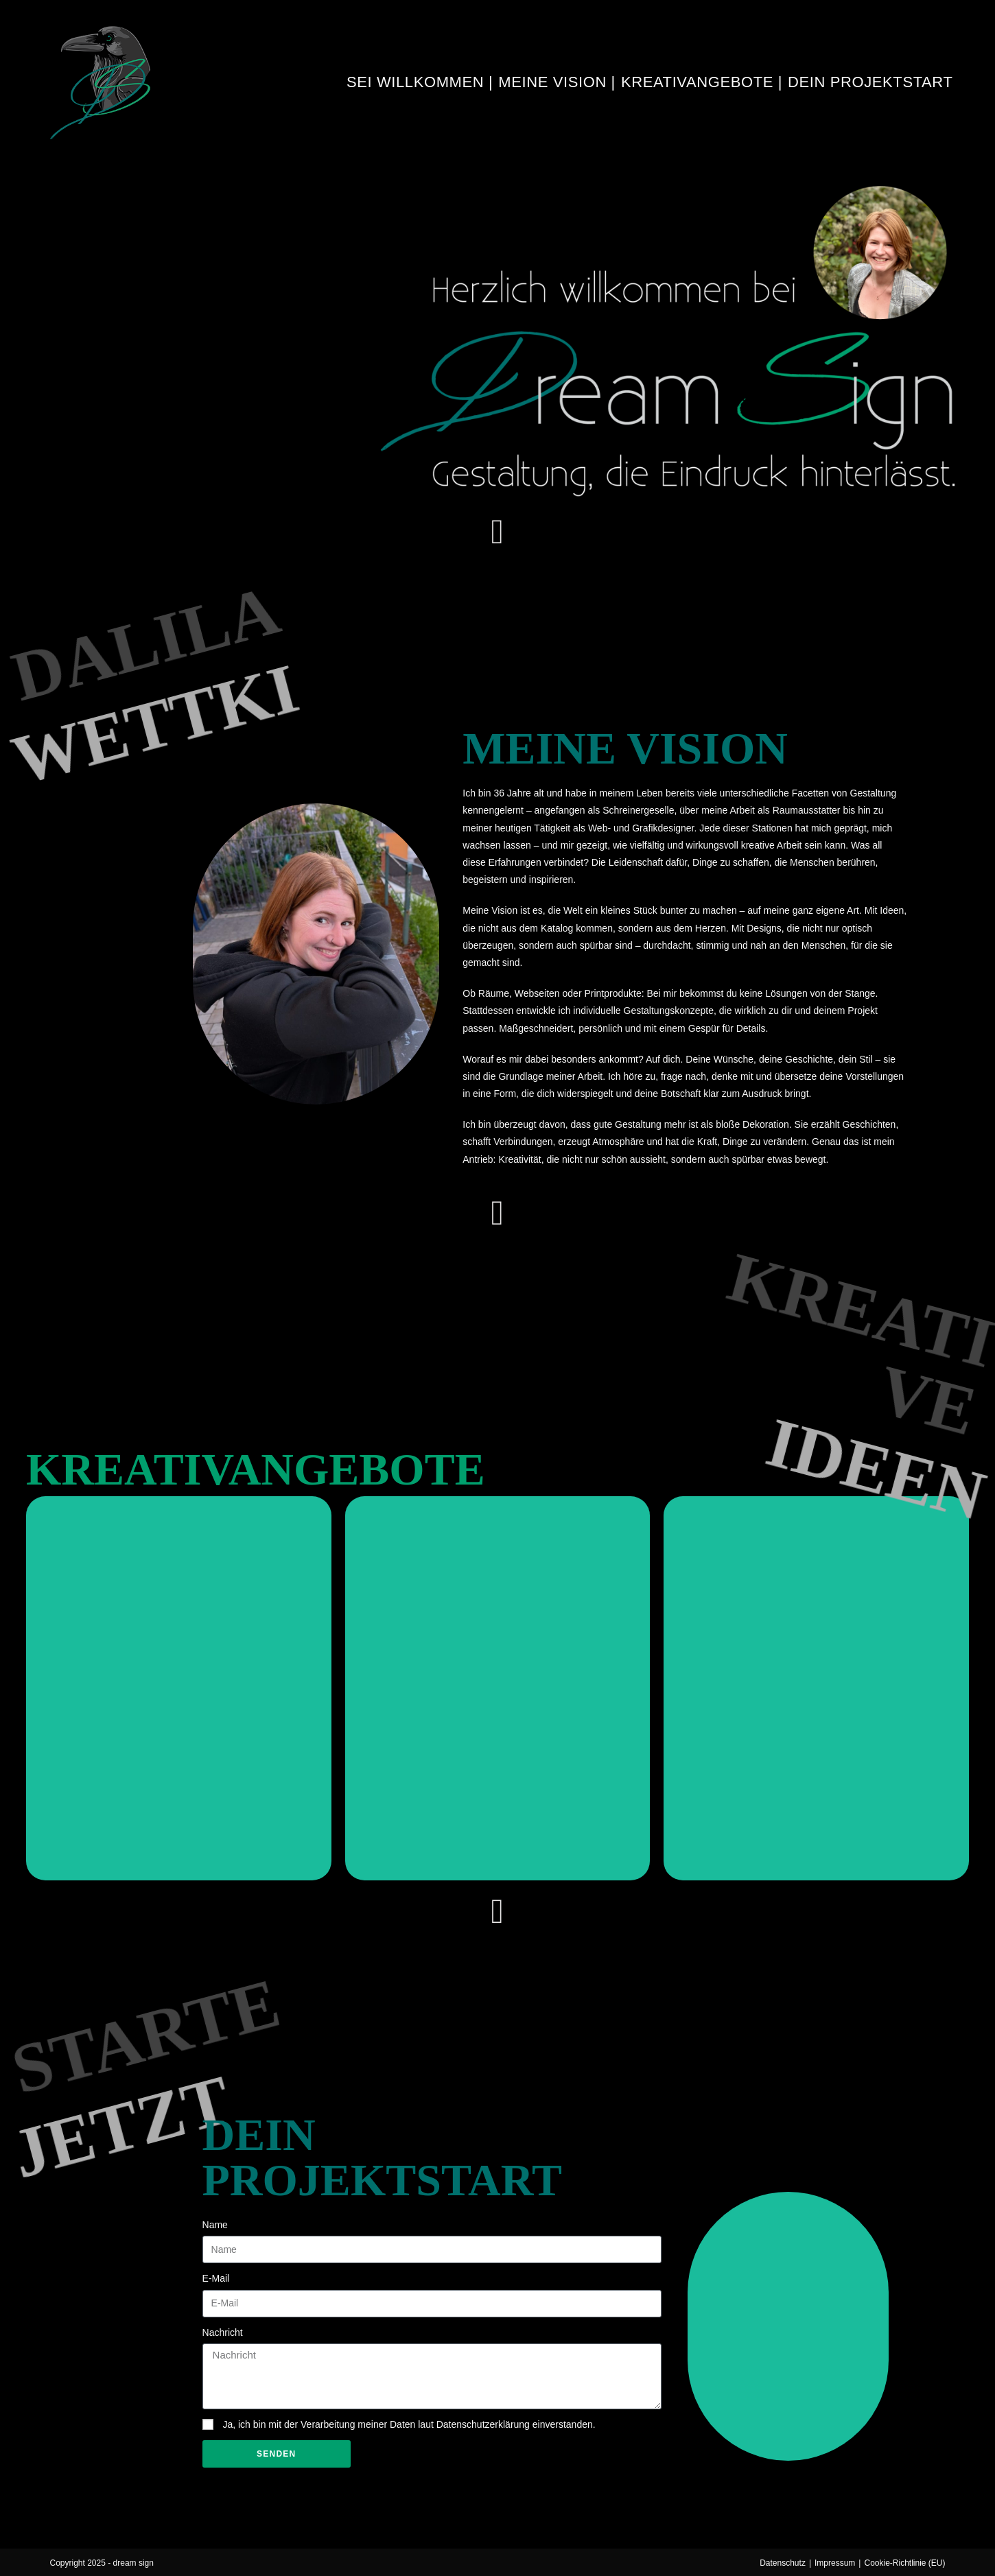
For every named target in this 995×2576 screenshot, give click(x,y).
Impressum (835, 2563)
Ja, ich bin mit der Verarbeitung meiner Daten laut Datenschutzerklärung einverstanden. (408, 2424)
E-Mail (216, 2278)
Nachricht (222, 2332)
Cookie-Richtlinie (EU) (904, 2563)
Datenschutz (783, 2563)
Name (215, 2224)
